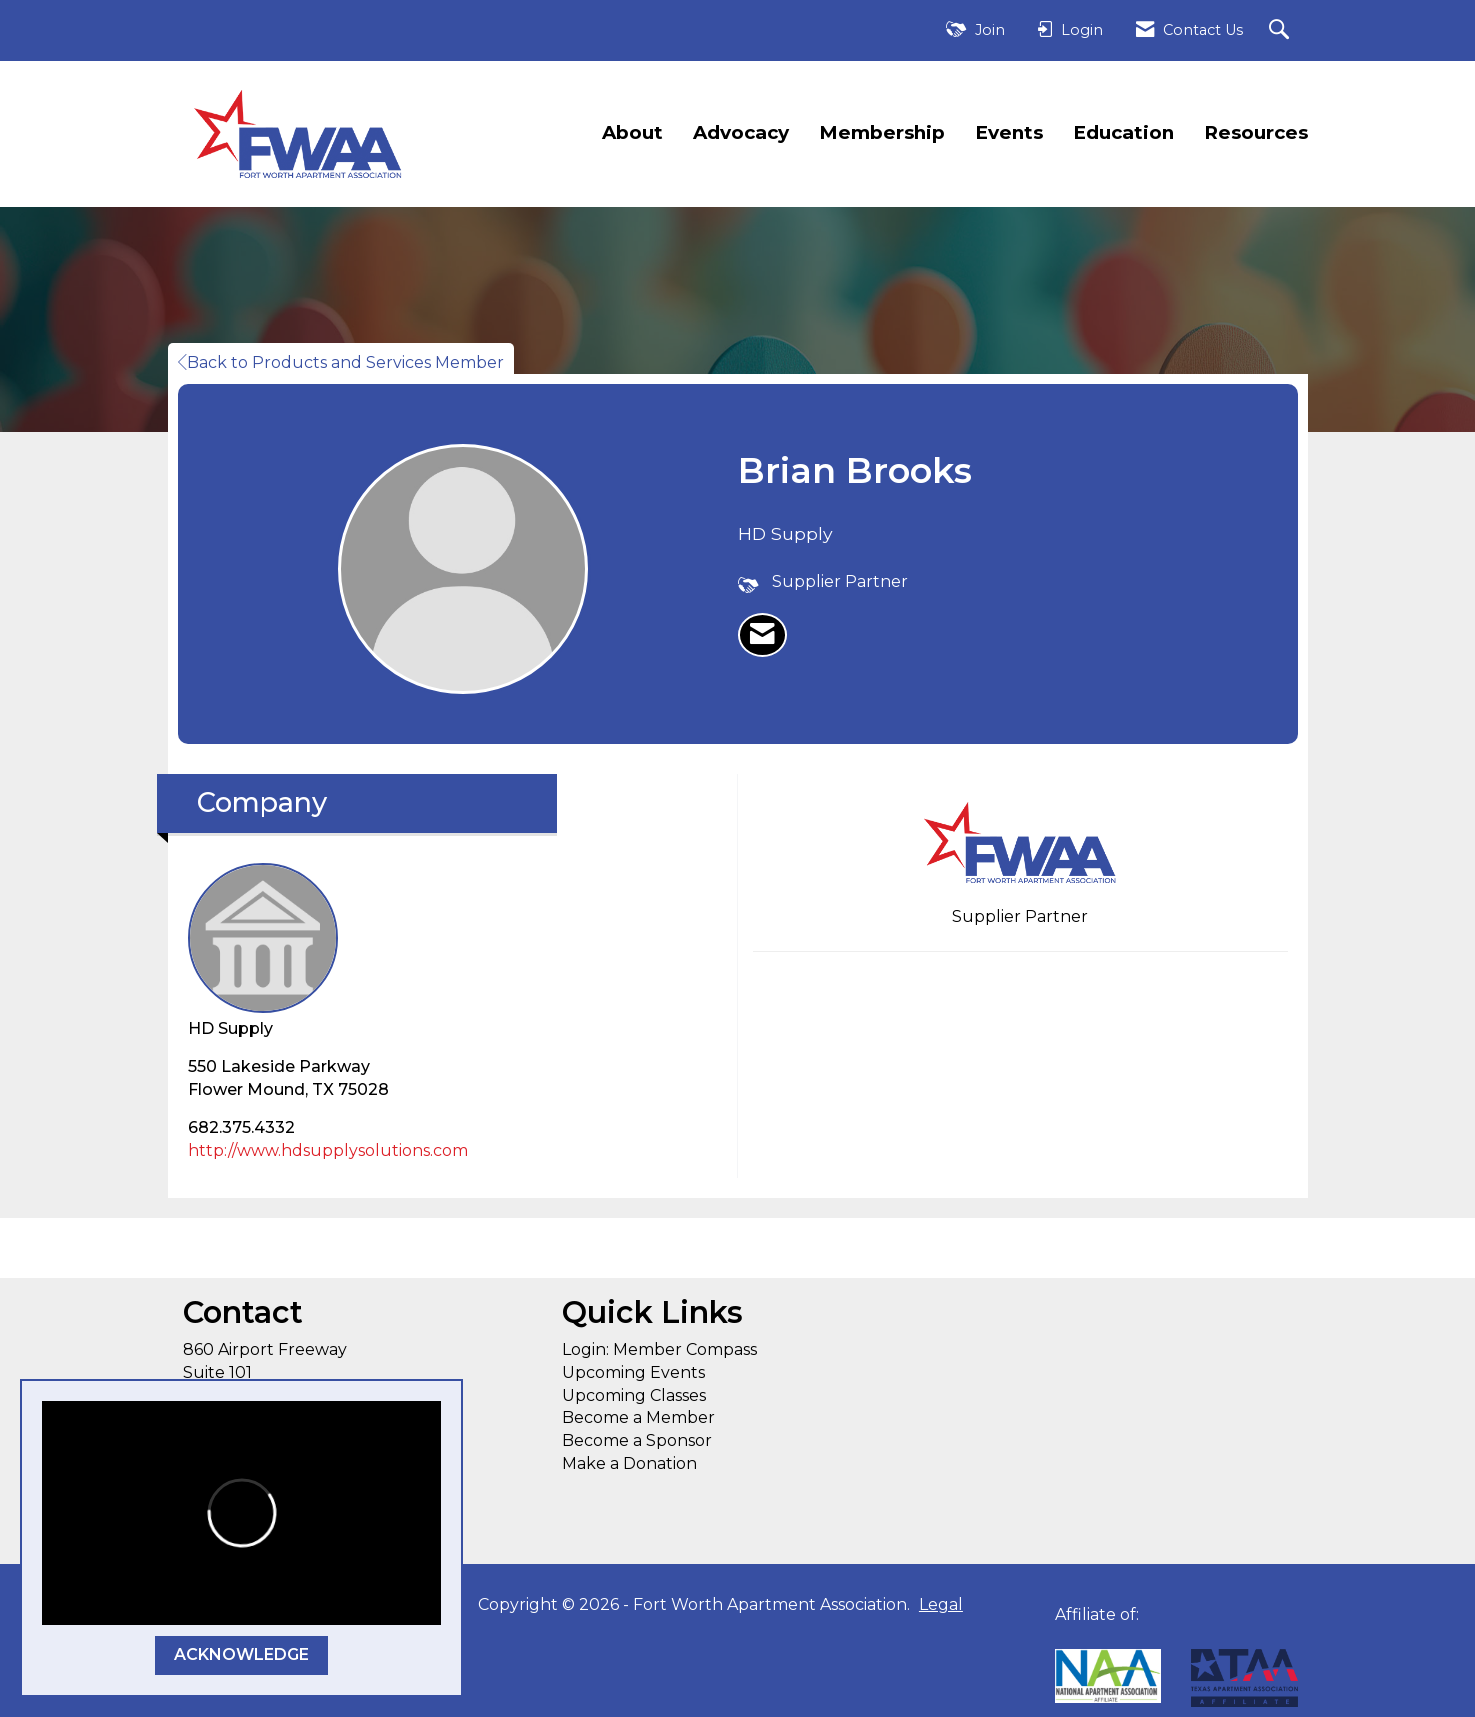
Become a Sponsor (637, 1440)
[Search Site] (1281, 30)
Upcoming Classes (634, 1395)
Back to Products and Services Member (341, 362)
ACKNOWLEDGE (241, 1654)
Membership (882, 132)
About (632, 132)
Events (1009, 132)
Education (1123, 132)
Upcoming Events (633, 1372)
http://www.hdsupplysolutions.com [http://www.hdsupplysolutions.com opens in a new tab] (328, 1150)
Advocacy (741, 132)
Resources (1256, 132)
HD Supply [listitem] (263, 950)
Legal (941, 1604)
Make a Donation (629, 1463)
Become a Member (638, 1417)
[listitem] (762, 635)
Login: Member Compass (659, 1349)
